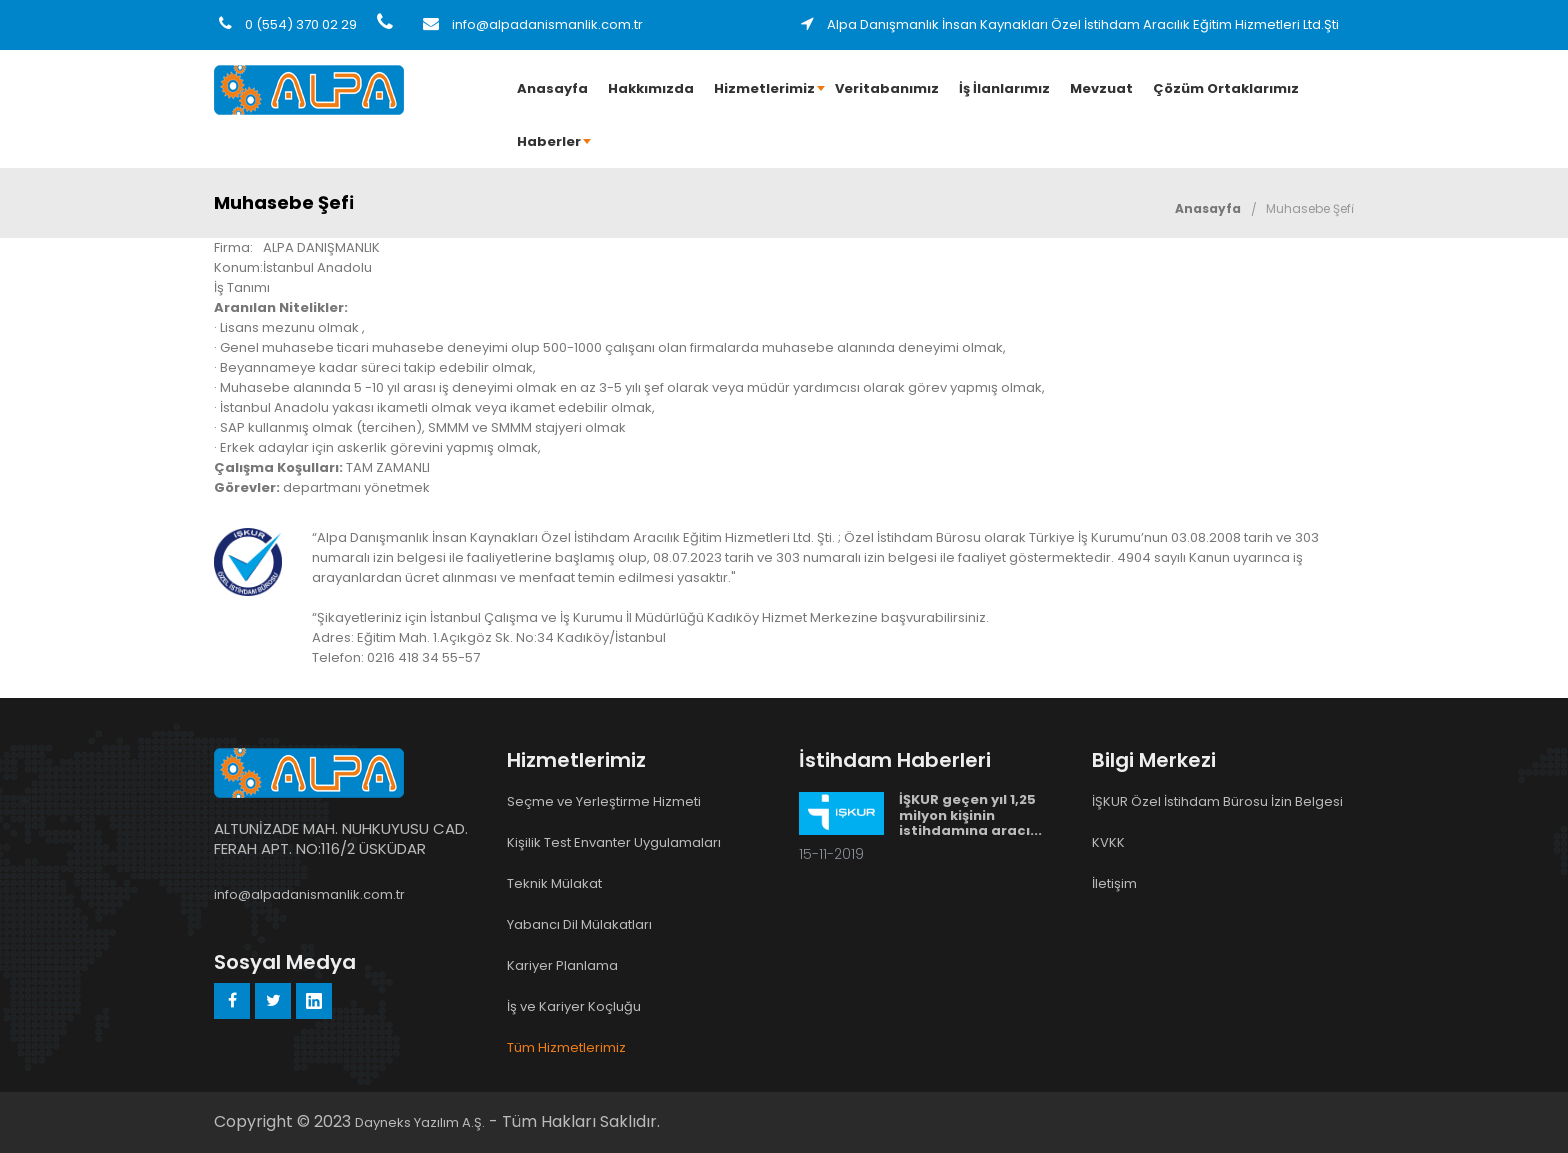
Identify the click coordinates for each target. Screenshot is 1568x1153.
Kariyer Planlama (562, 965)
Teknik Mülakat (554, 883)
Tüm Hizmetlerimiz (566, 1047)
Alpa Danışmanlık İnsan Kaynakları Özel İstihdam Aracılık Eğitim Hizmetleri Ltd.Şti (1070, 24)
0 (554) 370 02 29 (288, 24)
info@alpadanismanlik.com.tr (533, 24)
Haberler (549, 141)
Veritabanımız (887, 88)
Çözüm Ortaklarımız (1226, 88)
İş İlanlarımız (1004, 88)
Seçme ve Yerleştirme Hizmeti (604, 801)
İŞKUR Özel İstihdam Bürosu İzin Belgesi (1217, 801)
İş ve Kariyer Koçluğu (574, 1006)
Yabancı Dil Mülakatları (579, 924)
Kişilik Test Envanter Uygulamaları (614, 842)
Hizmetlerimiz (764, 88)
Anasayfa (552, 88)
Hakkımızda (651, 88)
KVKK (1108, 842)
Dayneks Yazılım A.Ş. (420, 1122)
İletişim (1114, 883)
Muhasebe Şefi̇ (1310, 208)
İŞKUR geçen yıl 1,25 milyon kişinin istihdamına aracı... (970, 815)
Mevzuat (1101, 88)
